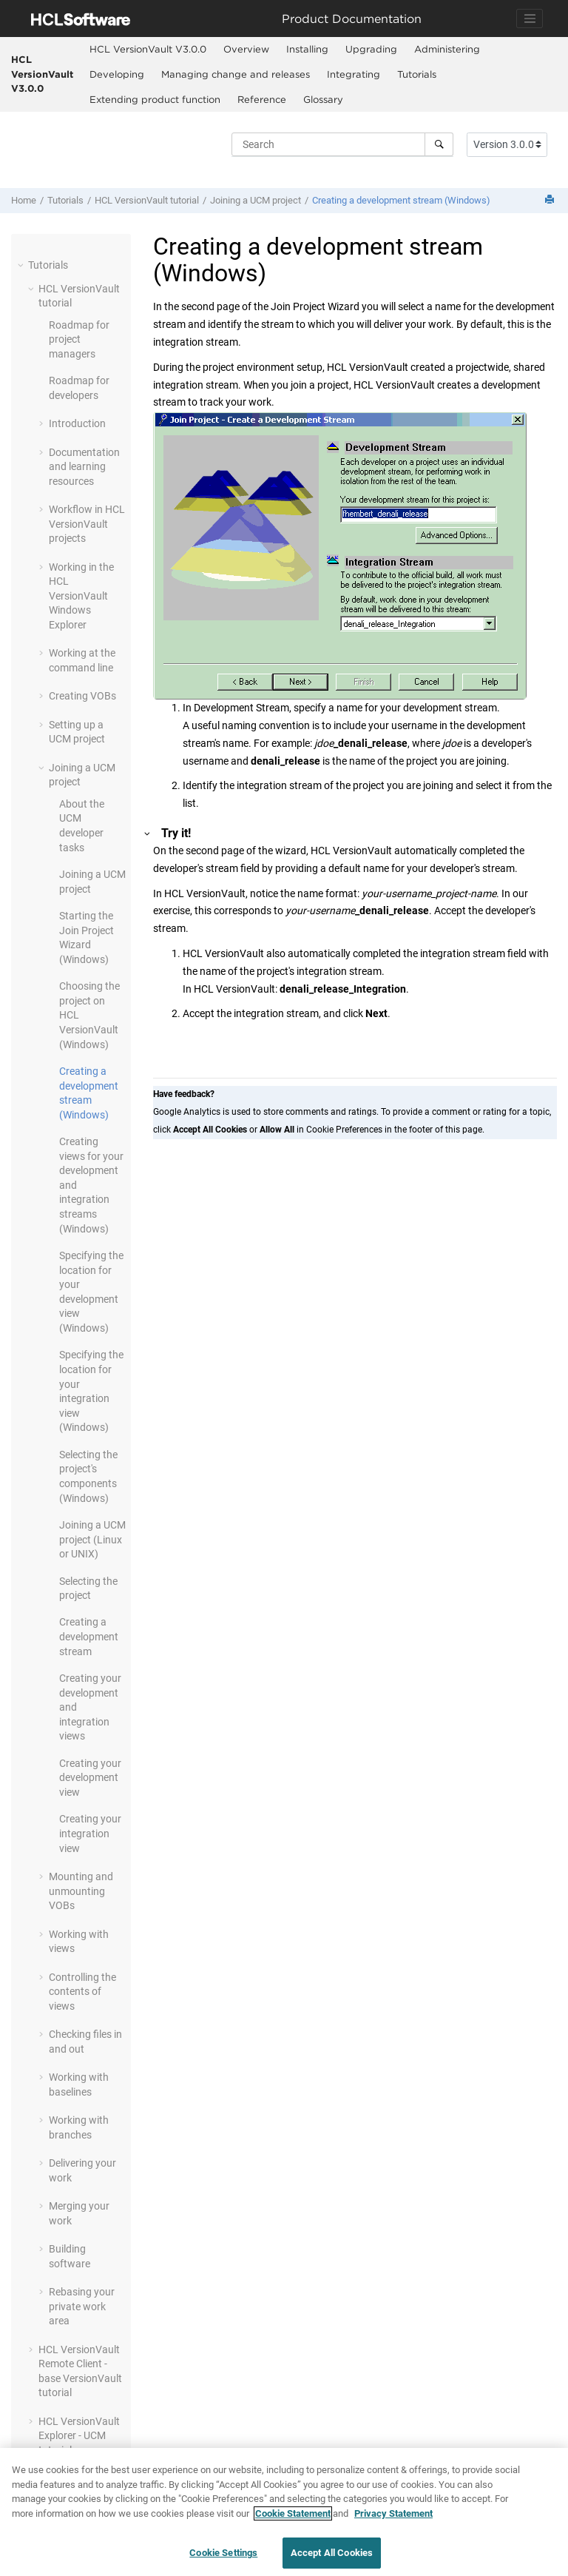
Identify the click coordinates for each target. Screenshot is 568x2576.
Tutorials (416, 74)
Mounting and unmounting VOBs (81, 1891)
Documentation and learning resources (84, 466)
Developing (116, 74)
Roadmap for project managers (79, 339)
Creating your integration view (90, 1833)
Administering (447, 49)
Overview (246, 49)
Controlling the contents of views (82, 1991)
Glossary (323, 99)
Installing (307, 49)
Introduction (77, 423)
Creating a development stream (88, 1636)
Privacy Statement (393, 2516)
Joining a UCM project (255, 200)
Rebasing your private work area (82, 2306)
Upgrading (371, 49)
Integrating (353, 74)
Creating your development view (90, 1777)
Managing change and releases (235, 74)
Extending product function (154, 99)
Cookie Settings (223, 2555)
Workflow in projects (87, 523)
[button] (22, 265)
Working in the (81, 596)
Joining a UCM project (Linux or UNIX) (92, 1539)
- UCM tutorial (79, 2435)
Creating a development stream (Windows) (401, 200)
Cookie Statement (293, 2516)
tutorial (147, 200)
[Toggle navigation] (529, 18)
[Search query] (342, 144)
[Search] (439, 144)
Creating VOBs (82, 696)
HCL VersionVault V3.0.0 (42, 73)
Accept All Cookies (332, 2555)
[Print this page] (551, 200)
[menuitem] (147, 49)
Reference (261, 99)
